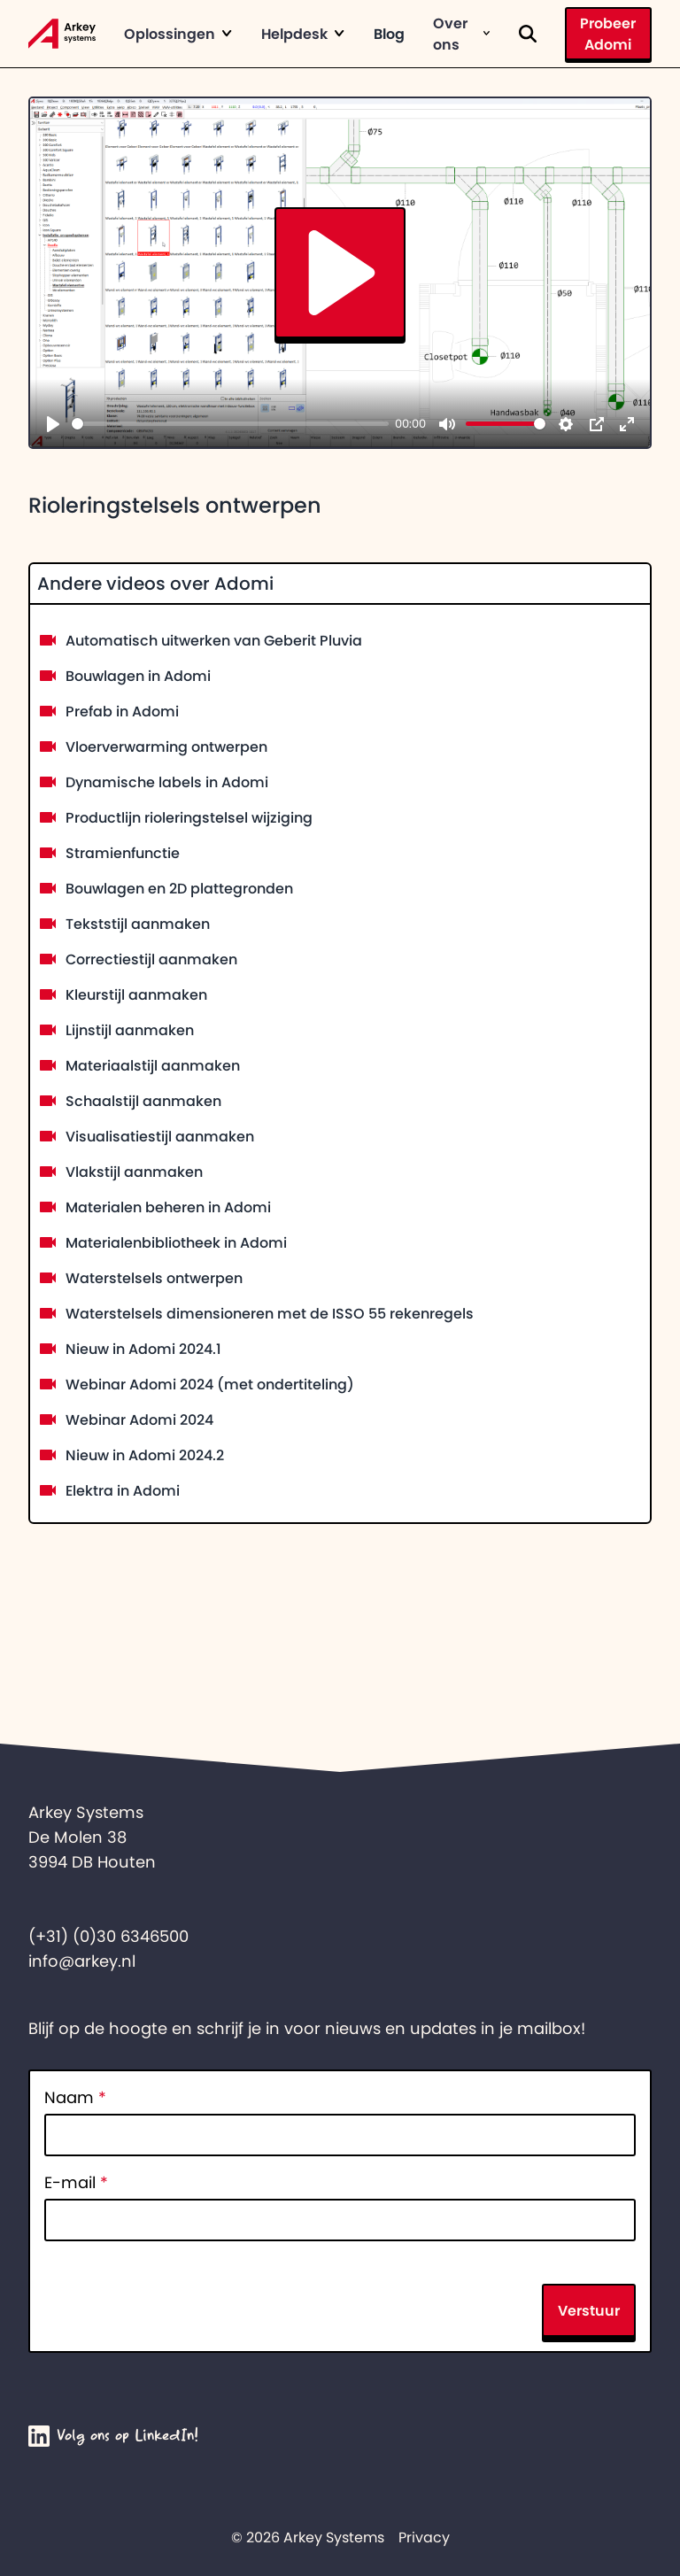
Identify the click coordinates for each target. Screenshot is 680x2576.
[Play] (53, 424)
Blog (389, 34)
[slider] (230, 423)
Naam (75, 2098)
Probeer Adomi (608, 33)
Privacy (424, 2537)
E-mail (76, 2183)
